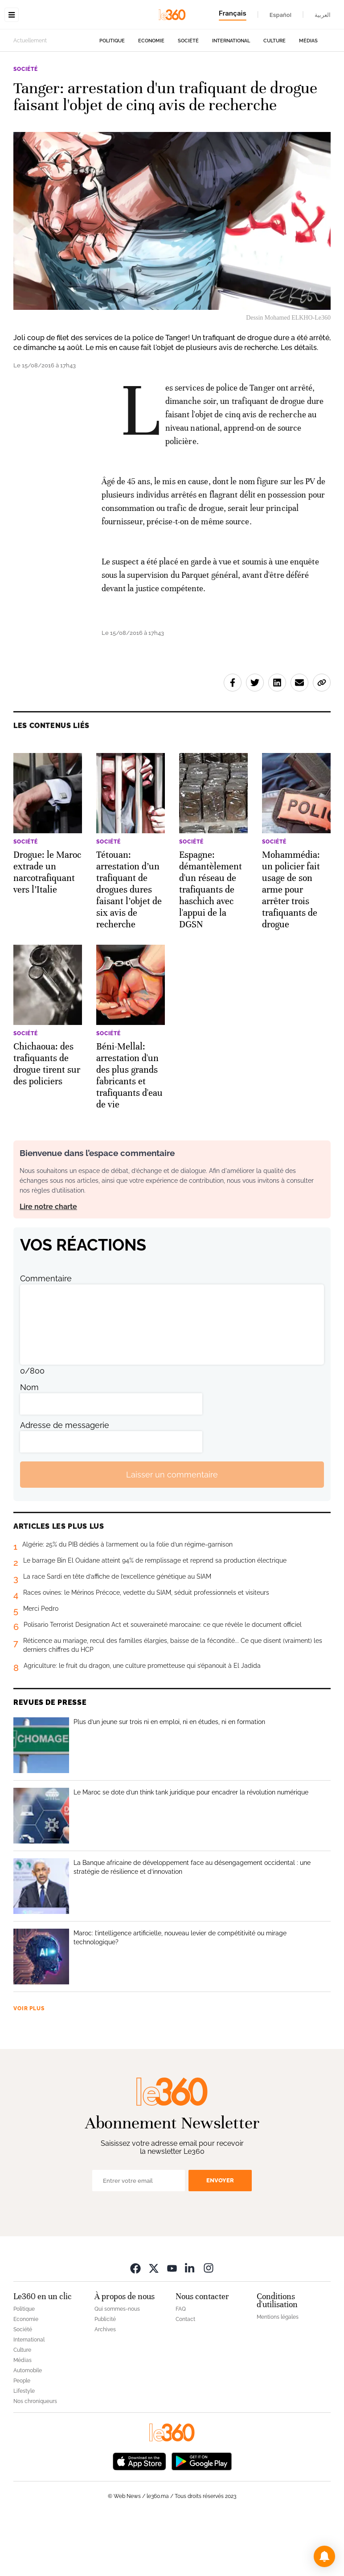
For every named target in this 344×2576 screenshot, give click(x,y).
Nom (29, 1443)
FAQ (181, 2365)
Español (280, 14)
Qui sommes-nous (117, 2365)
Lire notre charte (48, 1263)
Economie (151, 97)
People (21, 2437)
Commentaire (46, 1334)
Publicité (105, 2375)
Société (188, 97)
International (231, 97)
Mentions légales (278, 2373)
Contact (185, 2375)
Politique (112, 97)
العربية (323, 14)
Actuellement (30, 97)
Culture (274, 97)
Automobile (27, 2427)
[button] (324, 2556)
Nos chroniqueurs (35, 2457)
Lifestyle (24, 2447)
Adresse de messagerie (64, 1481)
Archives (105, 2386)
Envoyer (220, 2236)
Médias (308, 97)
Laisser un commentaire (172, 1530)
